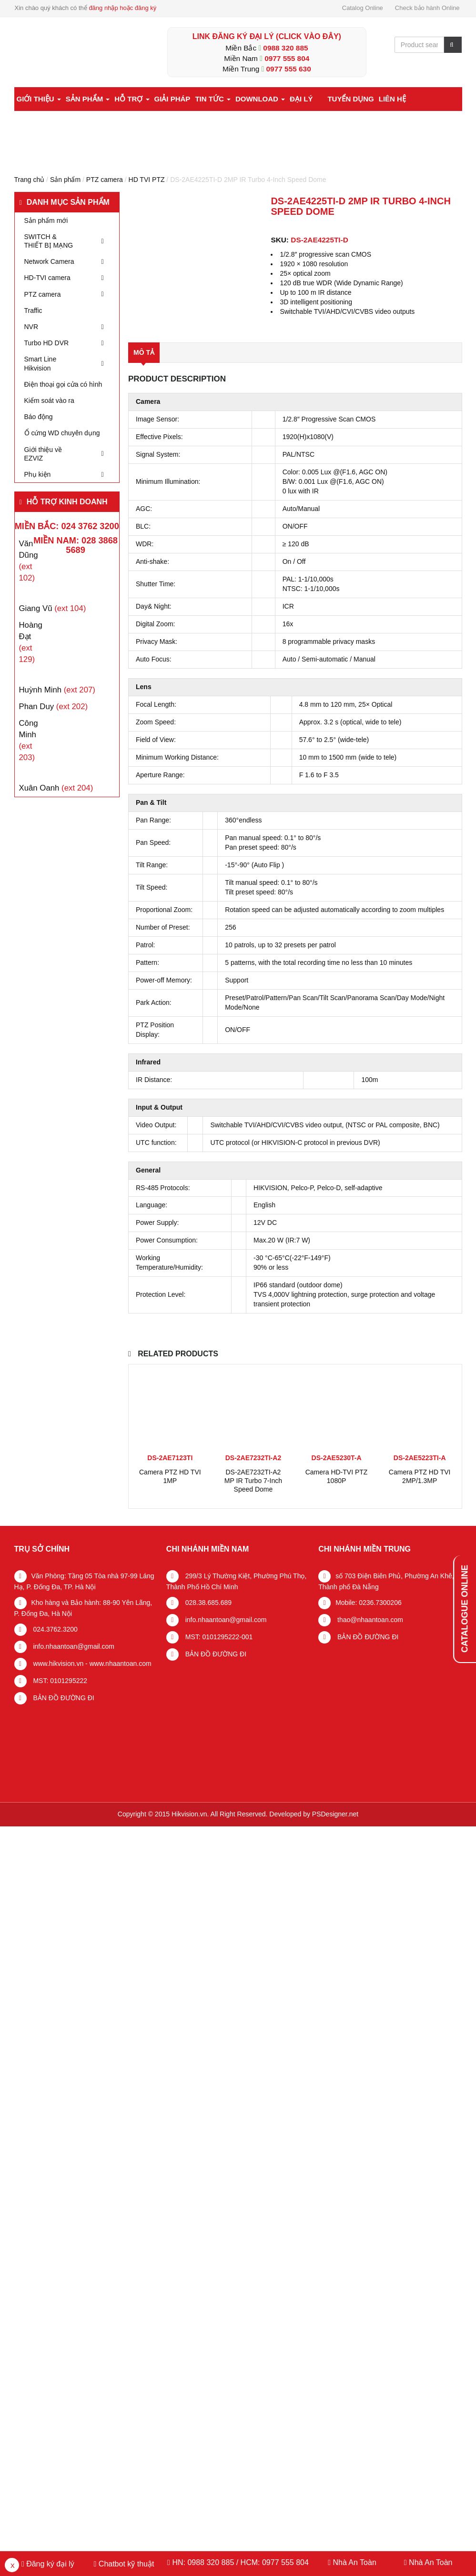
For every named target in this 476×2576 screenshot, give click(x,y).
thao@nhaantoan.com (369, 1620)
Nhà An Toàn (354, 2562)
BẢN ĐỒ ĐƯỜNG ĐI (62, 1698)
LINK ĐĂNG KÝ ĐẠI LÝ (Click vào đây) (266, 36)
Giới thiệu (39, 99)
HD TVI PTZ (147, 179)
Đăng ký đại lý (49, 2564)
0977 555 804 (286, 58)
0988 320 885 (285, 48)
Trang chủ (29, 179)
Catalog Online (362, 7)
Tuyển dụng (350, 99)
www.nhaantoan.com (121, 1663)
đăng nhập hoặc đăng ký (122, 7)
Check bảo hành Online (427, 7)
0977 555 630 (288, 69)
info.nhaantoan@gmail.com (73, 1646)
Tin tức (213, 99)
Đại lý (301, 99)
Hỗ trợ (131, 99)
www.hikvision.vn (57, 1663)
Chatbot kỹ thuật (125, 2564)
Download (260, 99)
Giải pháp (172, 99)
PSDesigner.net (335, 1814)
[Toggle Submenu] (102, 241)
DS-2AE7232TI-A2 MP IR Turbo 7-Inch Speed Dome (253, 1480)
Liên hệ (392, 99)
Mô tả (143, 352)
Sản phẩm (88, 99)
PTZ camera (104, 179)
